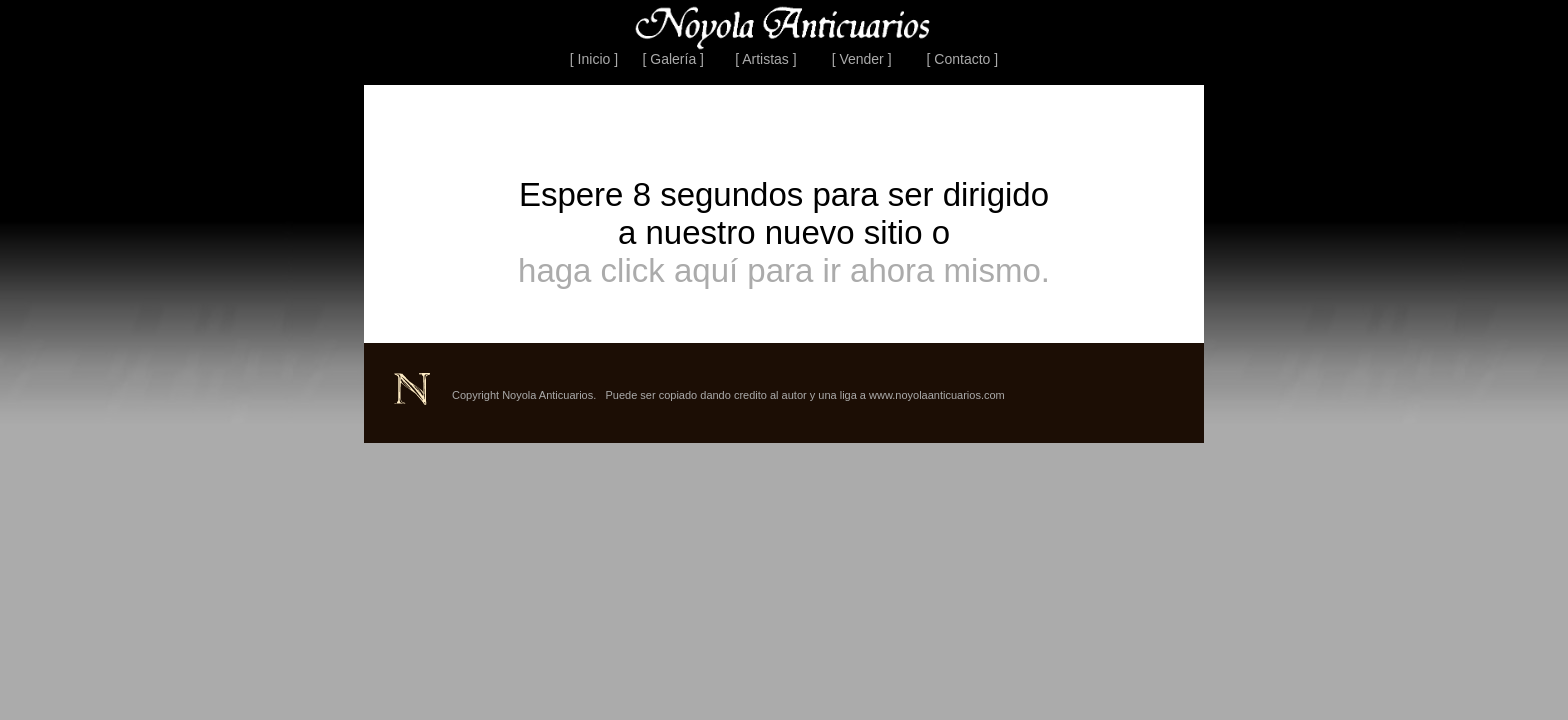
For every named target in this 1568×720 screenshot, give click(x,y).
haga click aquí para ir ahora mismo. (784, 270)
